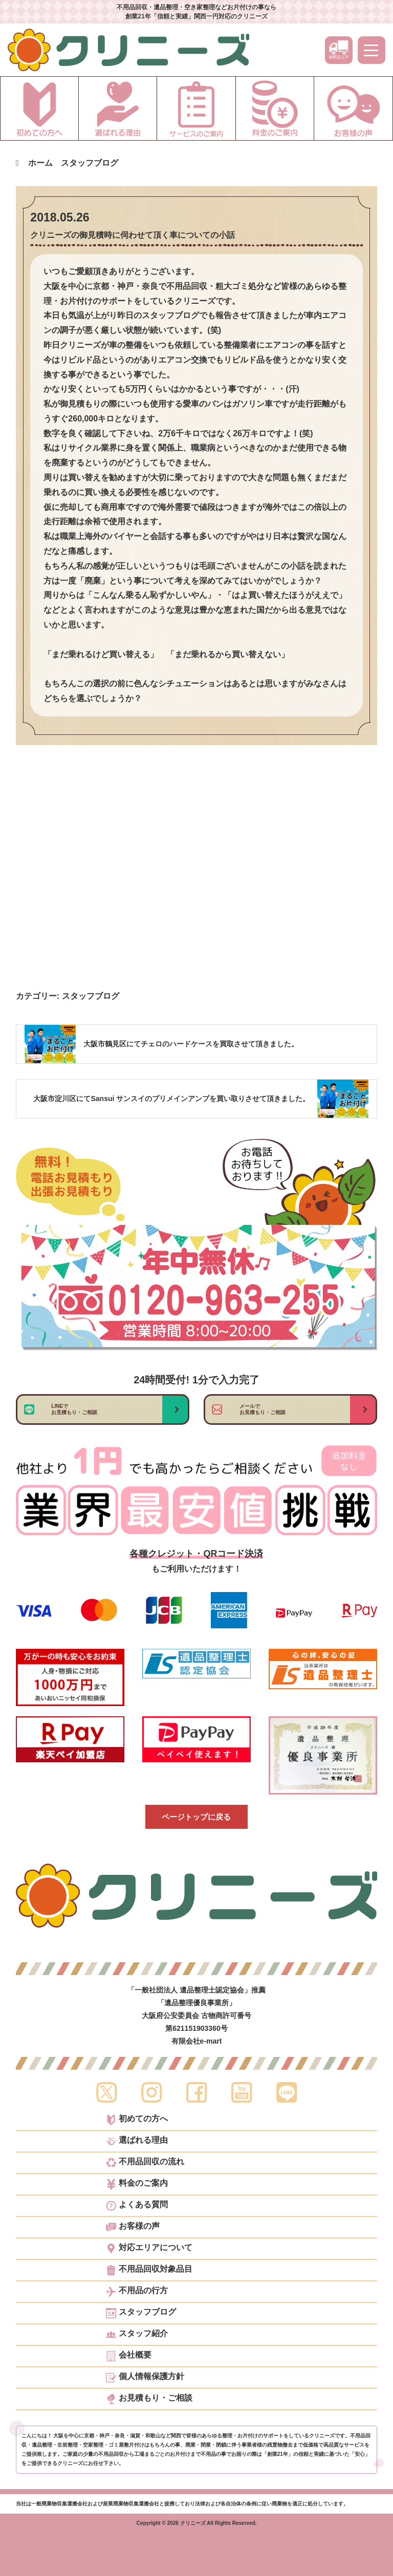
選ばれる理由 (137, 2141)
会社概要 (128, 2356)
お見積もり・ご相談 (149, 2399)
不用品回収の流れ (145, 2163)
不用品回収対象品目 (149, 2270)
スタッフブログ (90, 996)
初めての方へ (137, 2120)
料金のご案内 (137, 2184)
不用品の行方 (137, 2292)
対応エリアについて (149, 2249)
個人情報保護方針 (145, 2377)
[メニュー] (371, 50)
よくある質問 (137, 2206)
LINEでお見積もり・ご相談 (74, 1409)
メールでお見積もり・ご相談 (262, 1409)
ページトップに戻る (196, 1816)
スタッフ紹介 (137, 2334)
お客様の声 (133, 2227)
